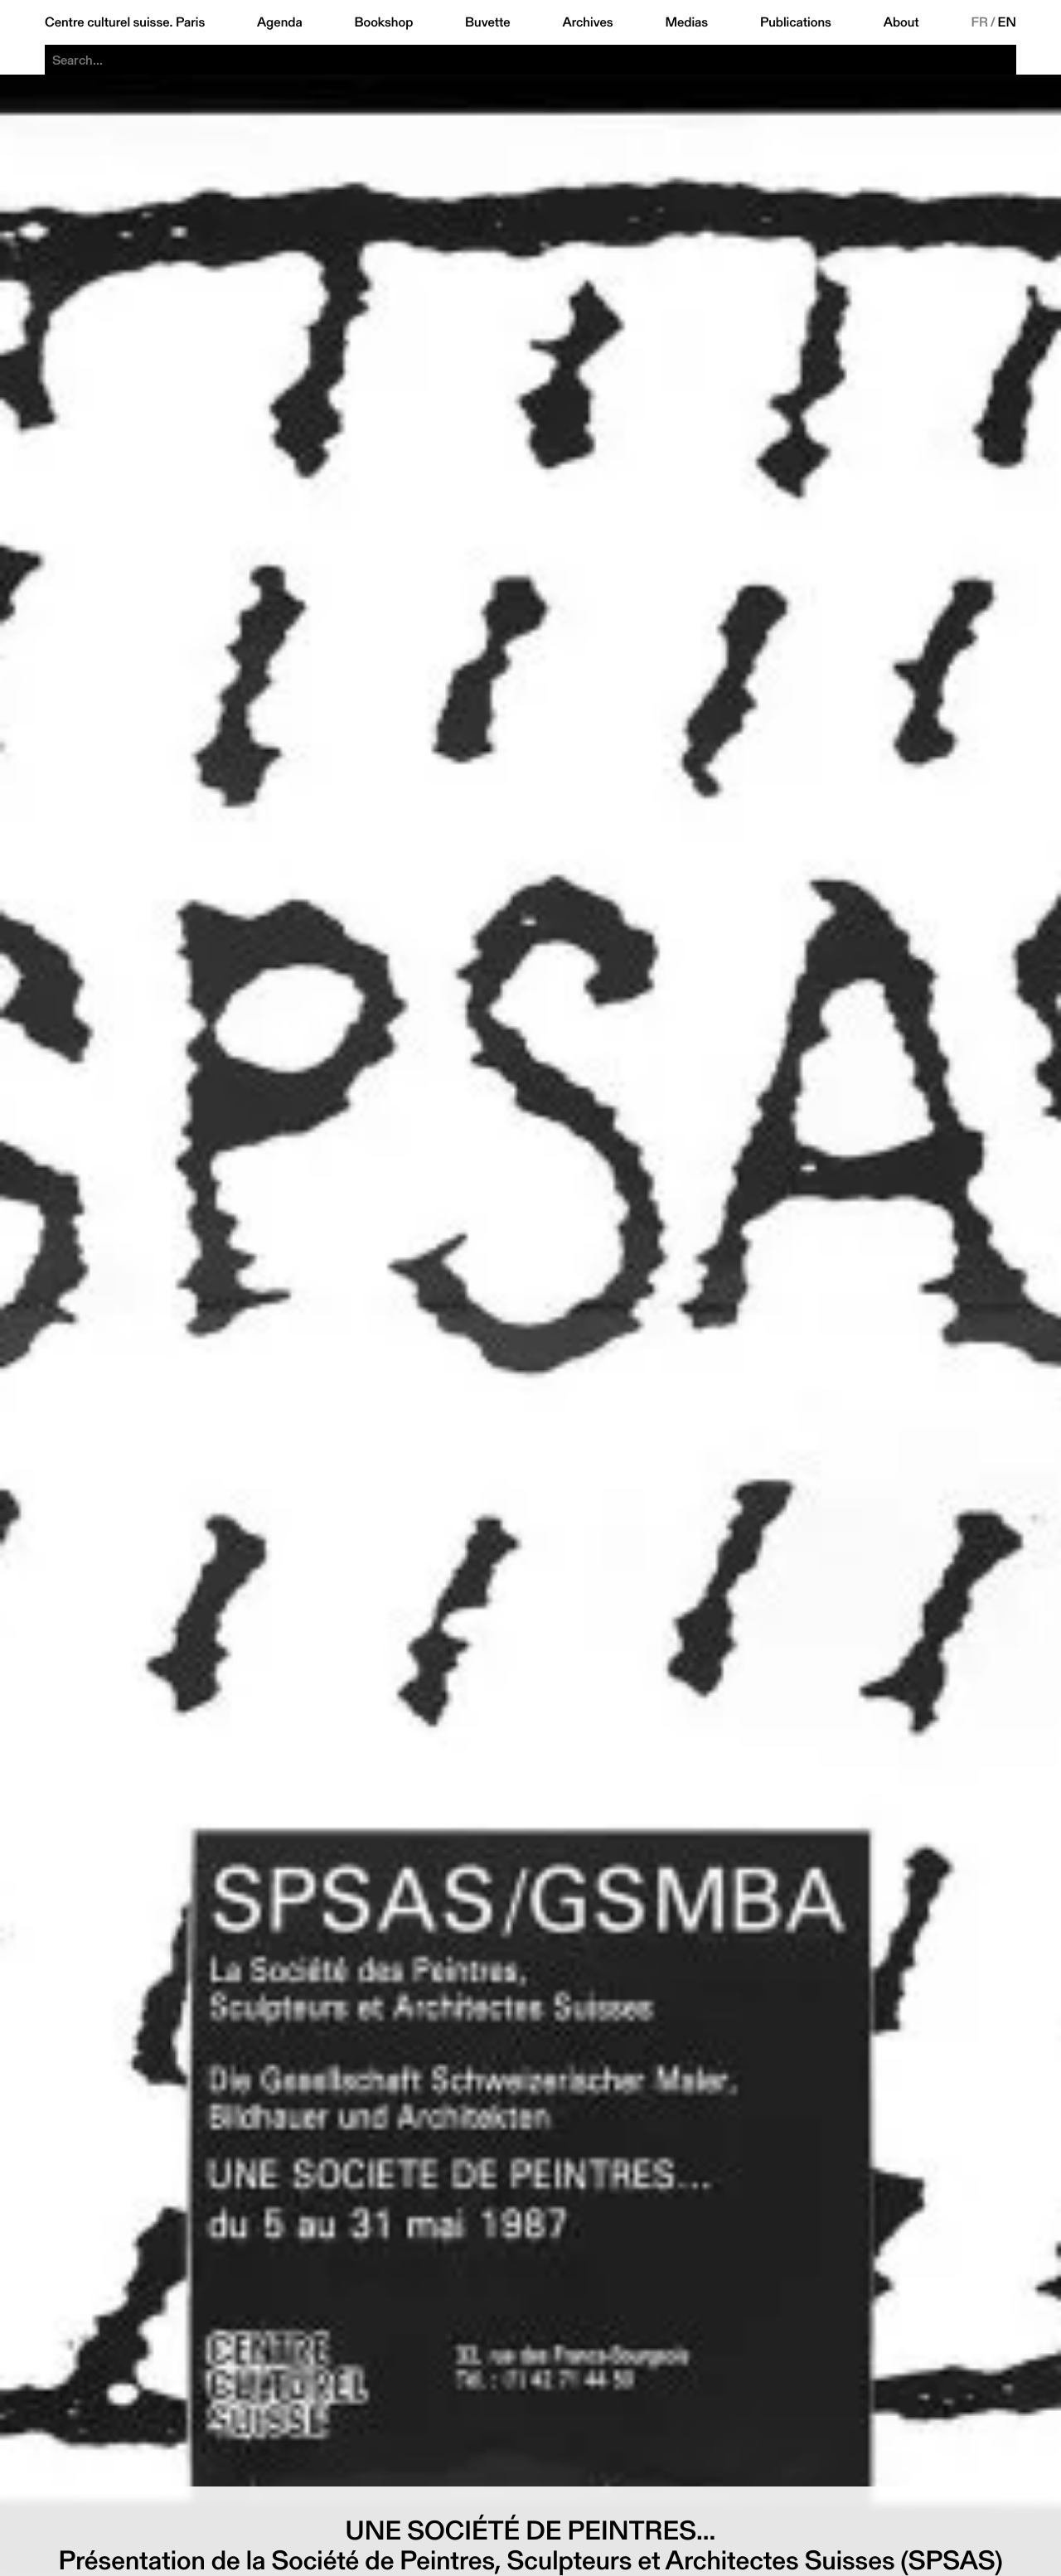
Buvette (488, 22)
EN (1007, 22)
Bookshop (383, 22)
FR (979, 22)
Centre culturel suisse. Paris (125, 22)
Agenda (280, 22)
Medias (686, 22)
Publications (795, 22)
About (901, 22)
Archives (587, 22)
